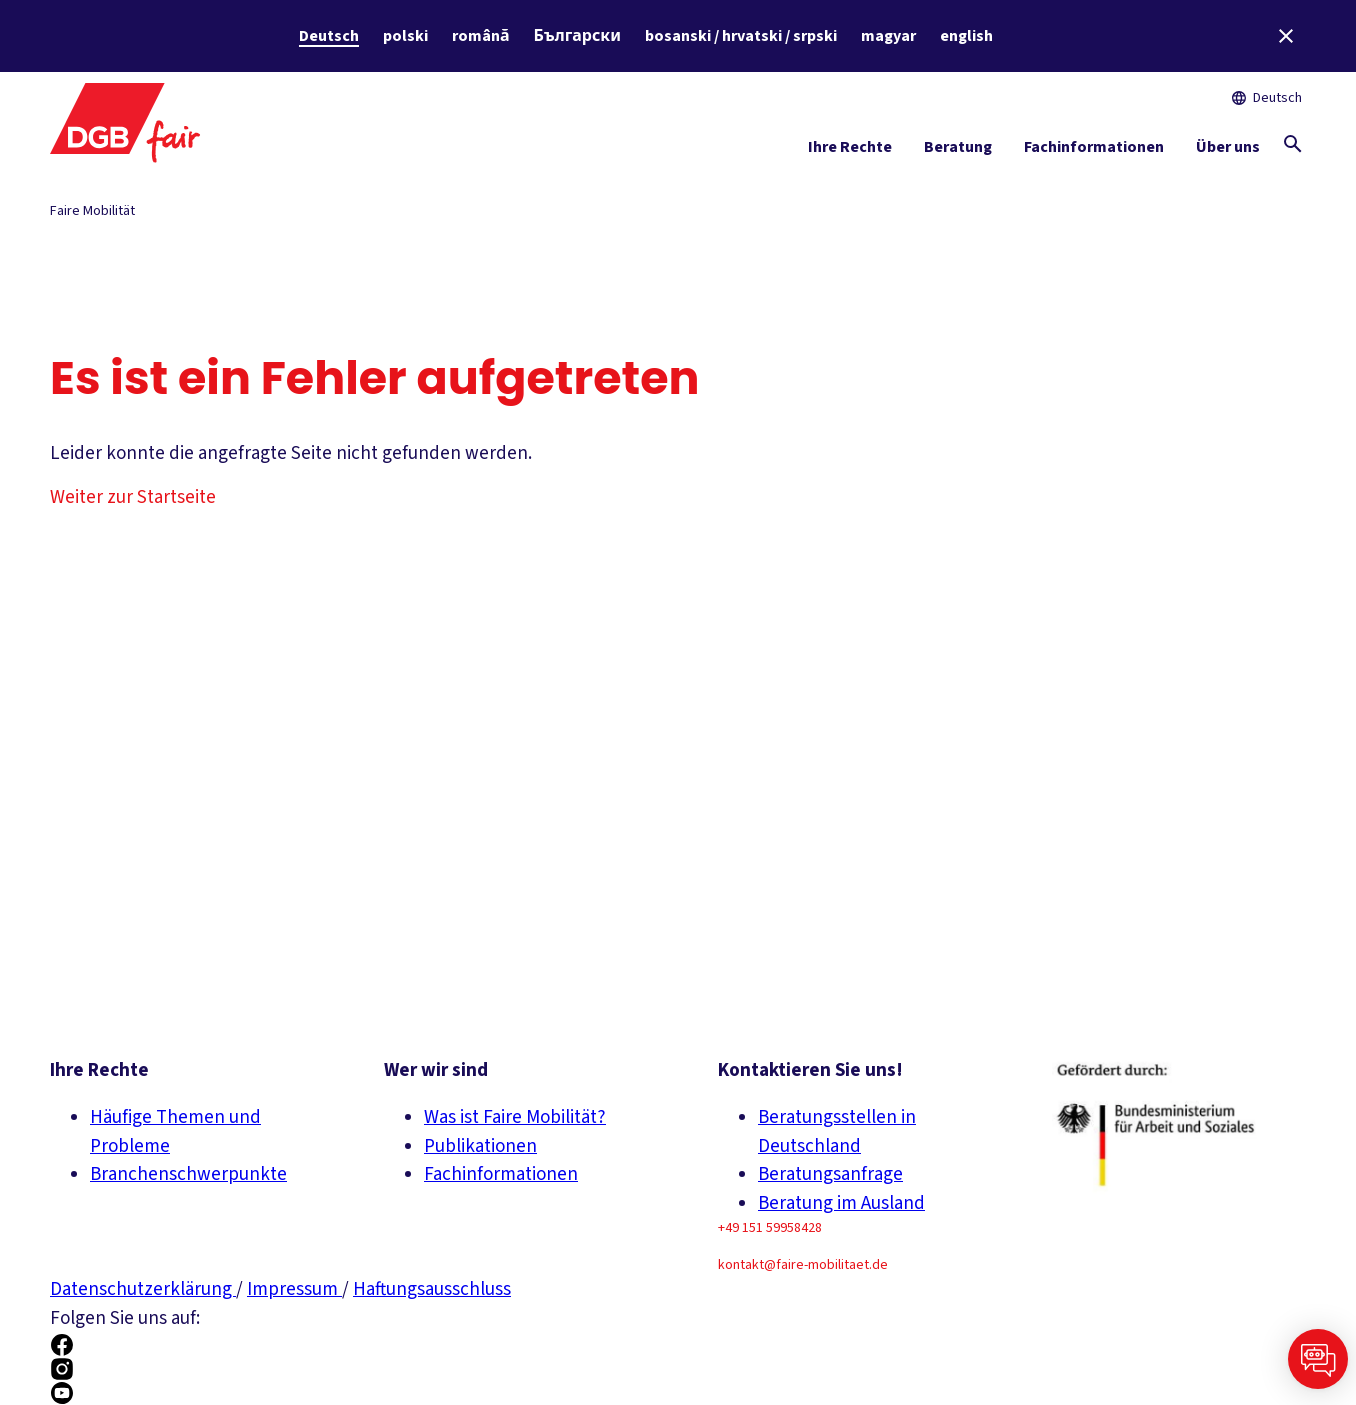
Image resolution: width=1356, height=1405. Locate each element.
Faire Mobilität (92, 211)
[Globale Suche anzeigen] (1293, 144)
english (966, 36)
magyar (888, 36)
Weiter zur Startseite (133, 497)
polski (405, 36)
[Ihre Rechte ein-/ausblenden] (850, 151)
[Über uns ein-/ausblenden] (1228, 151)
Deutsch (329, 36)
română (481, 36)
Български (577, 36)
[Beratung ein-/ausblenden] (958, 151)
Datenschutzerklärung (143, 1289)
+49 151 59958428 (770, 1228)
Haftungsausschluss (432, 1289)
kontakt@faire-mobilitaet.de (803, 1265)
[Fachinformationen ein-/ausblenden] (1094, 151)
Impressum (294, 1289)
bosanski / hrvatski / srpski (741, 36)
